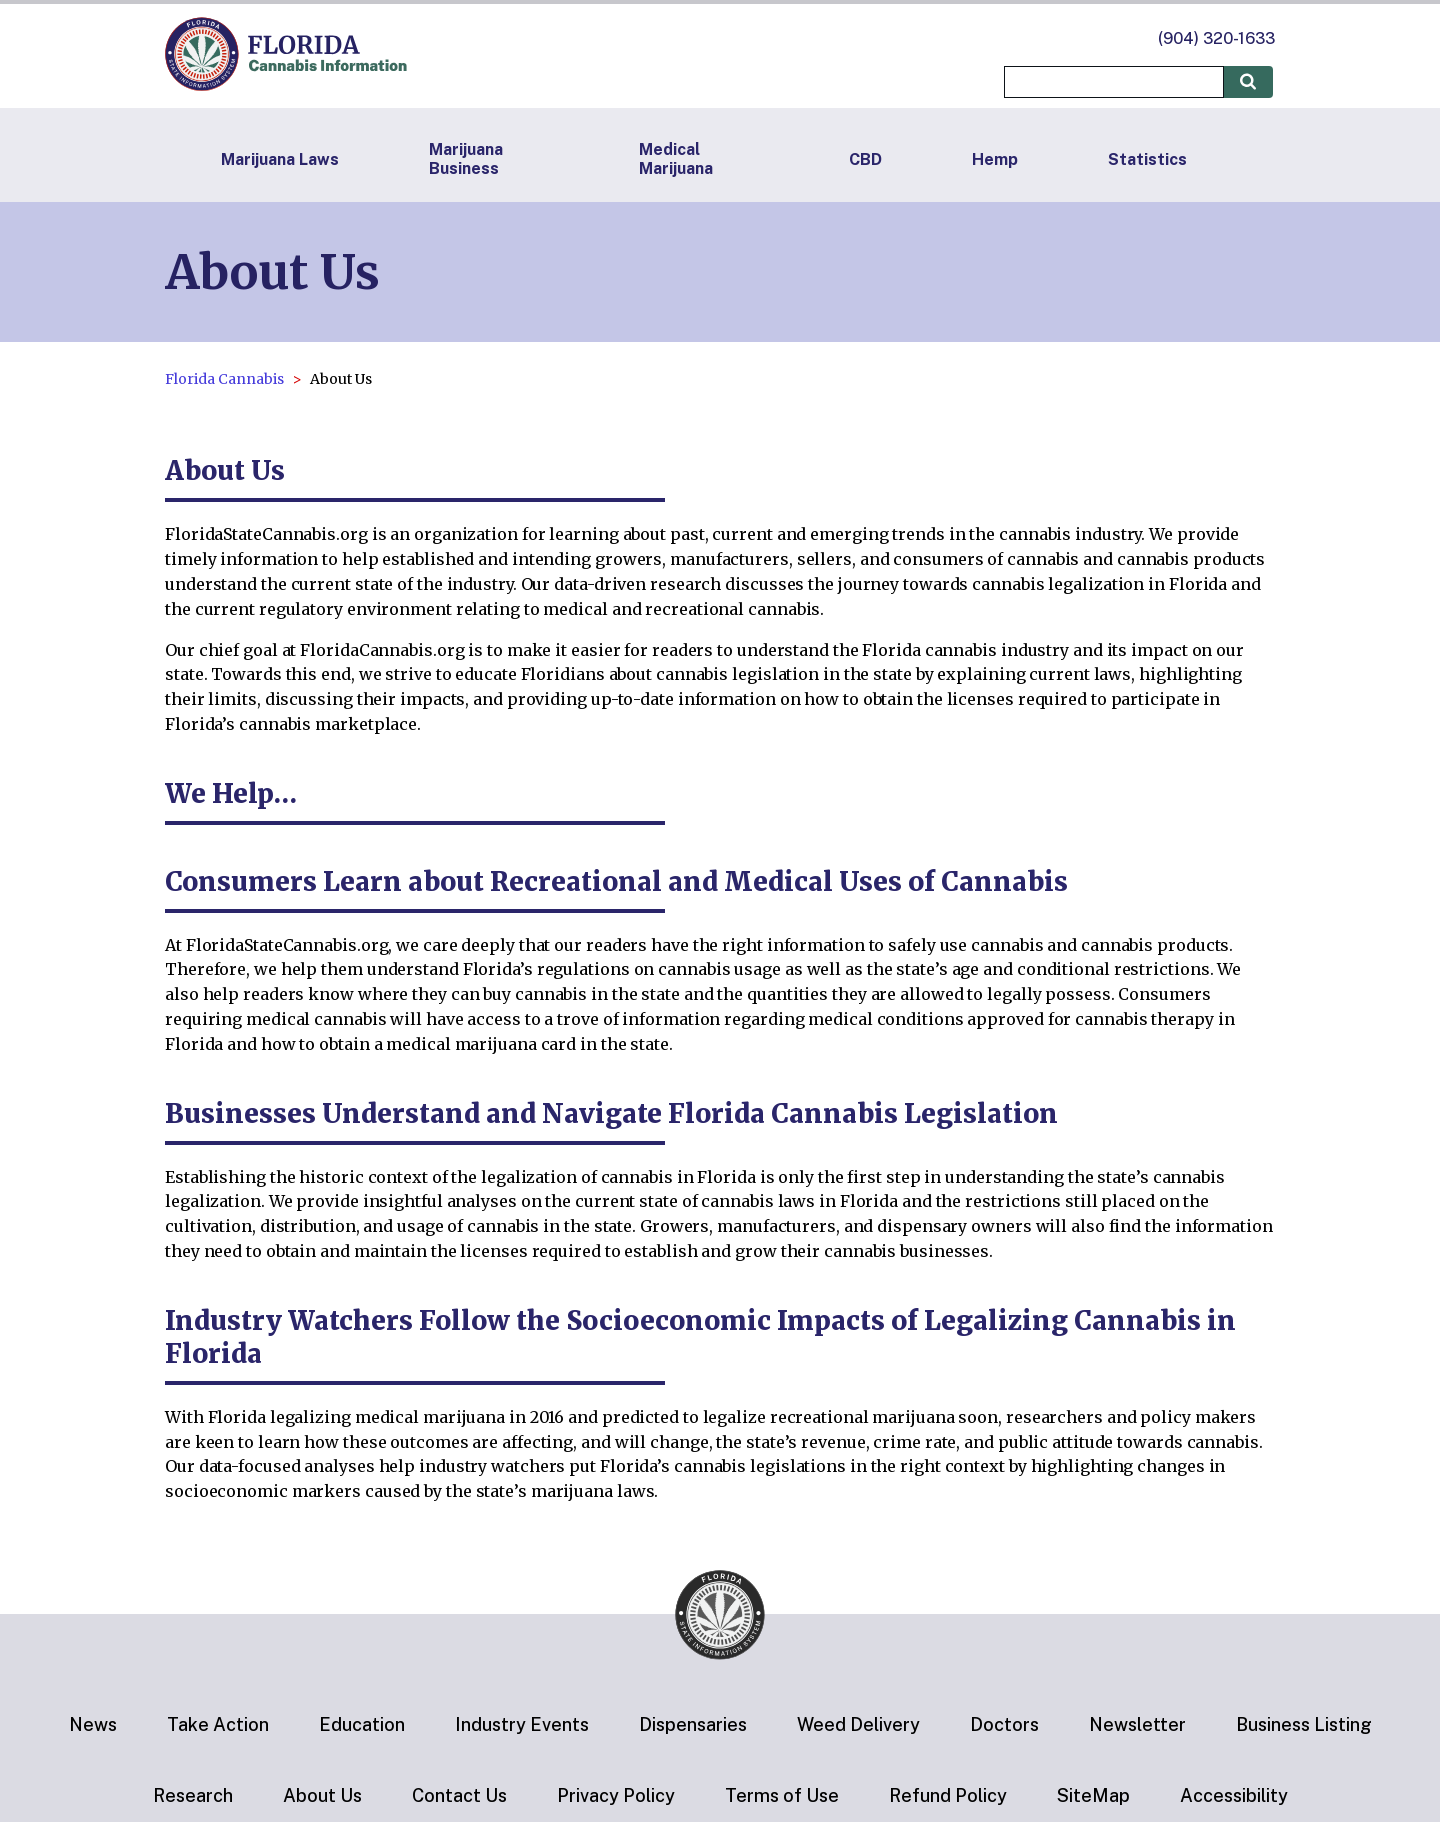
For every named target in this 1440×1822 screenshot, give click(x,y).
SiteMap (1093, 1795)
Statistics (1147, 159)
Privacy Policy (616, 1795)
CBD (865, 159)
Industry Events (522, 1724)
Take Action (218, 1724)
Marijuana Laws (280, 159)
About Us (322, 1795)
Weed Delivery (858, 1724)
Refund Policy (948, 1795)
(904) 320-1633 (1216, 38)
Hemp (995, 159)
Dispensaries (693, 1724)
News (93, 1724)
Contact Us (459, 1795)
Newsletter (1137, 1724)
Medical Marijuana (676, 159)
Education (362, 1724)
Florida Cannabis (224, 379)
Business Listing (1304, 1724)
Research (193, 1795)
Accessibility (1234, 1795)
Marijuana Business (466, 159)
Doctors (1004, 1724)
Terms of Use (782, 1795)
